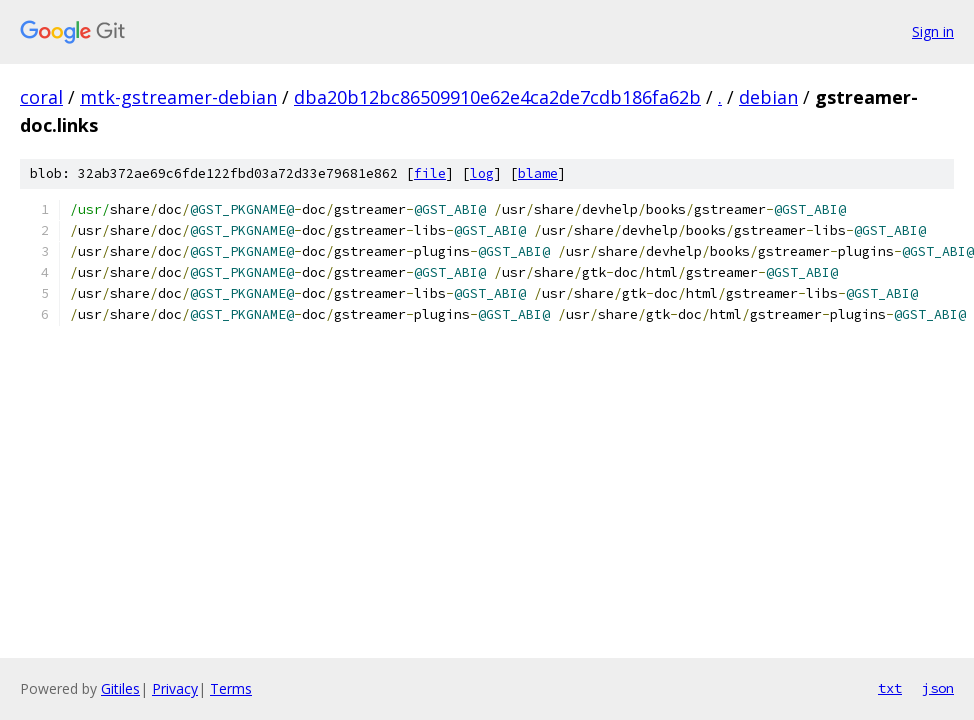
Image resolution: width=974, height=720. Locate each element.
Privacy (175, 688)
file (430, 173)
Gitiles (120, 688)
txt (890, 688)
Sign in (933, 31)
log (482, 173)
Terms (231, 688)
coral (41, 97)
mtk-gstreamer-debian (178, 97)
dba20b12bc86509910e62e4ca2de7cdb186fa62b (497, 97)
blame (538, 173)
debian (768, 97)
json (938, 688)
